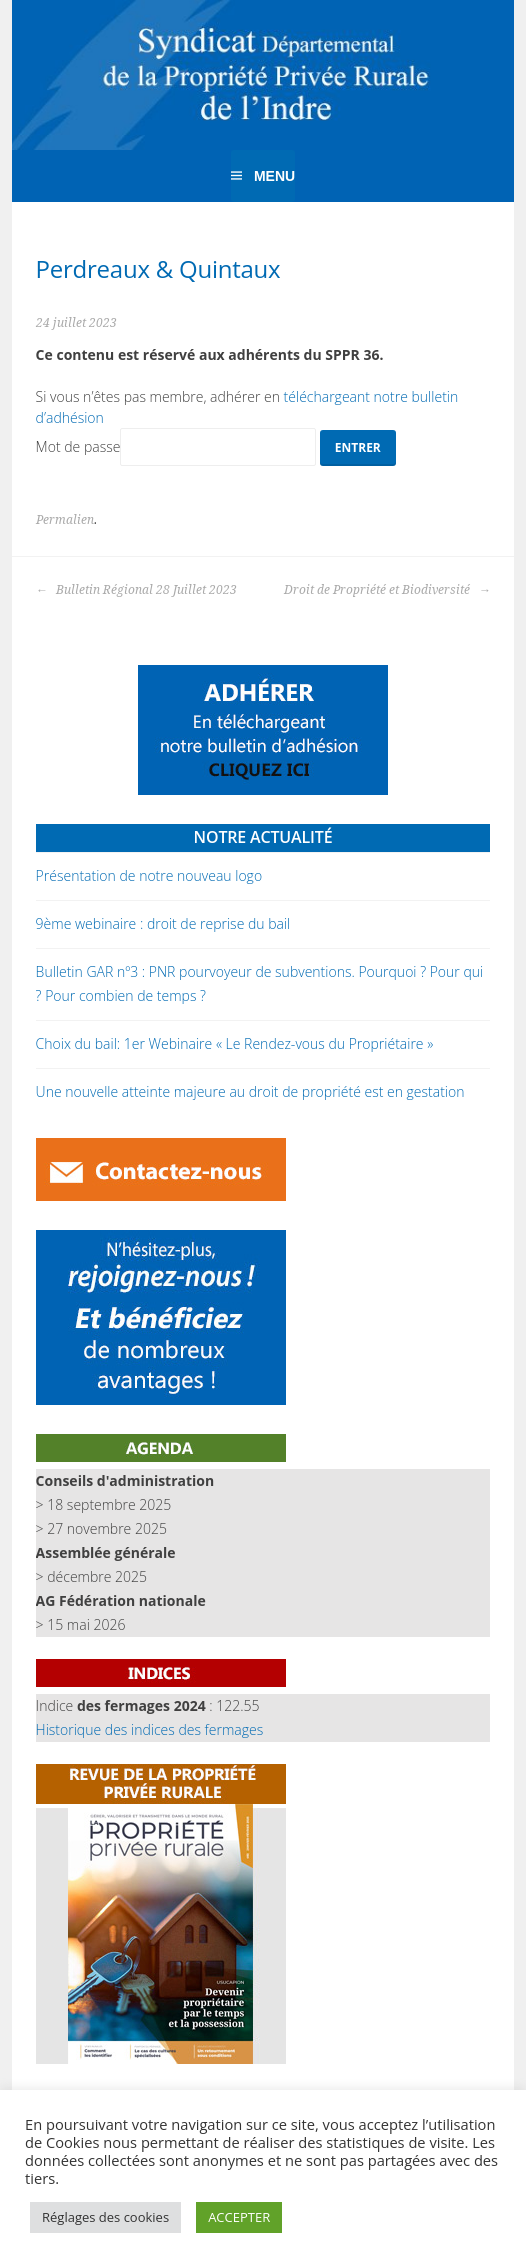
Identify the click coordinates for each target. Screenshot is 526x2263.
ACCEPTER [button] (239, 2217)
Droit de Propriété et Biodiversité (387, 590)
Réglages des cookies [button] (105, 2217)
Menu (274, 176)
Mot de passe (176, 446)
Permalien (65, 520)
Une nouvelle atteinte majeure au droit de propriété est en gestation (250, 1091)
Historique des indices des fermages (150, 1729)
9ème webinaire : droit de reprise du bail (163, 923)
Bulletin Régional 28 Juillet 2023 (136, 590)
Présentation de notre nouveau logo (149, 875)
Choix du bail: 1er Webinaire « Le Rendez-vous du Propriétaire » (235, 1043)
